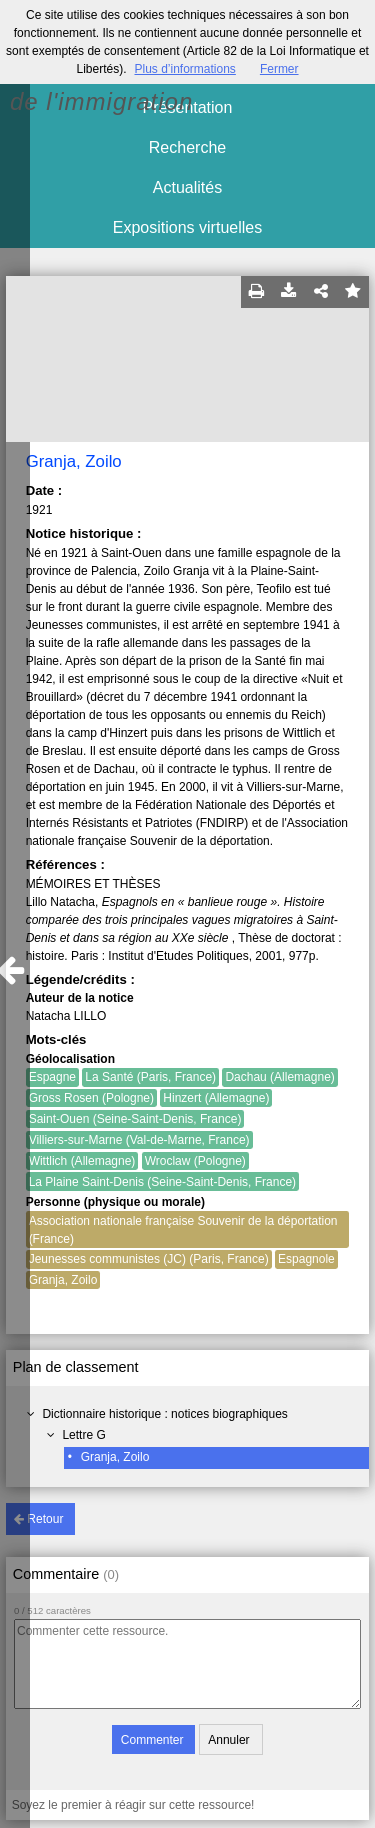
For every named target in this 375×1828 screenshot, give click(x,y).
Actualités (187, 187)
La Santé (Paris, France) (150, 1077)
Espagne (52, 1077)
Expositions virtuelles (187, 227)
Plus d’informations (184, 69)
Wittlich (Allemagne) (82, 1161)
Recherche (187, 147)
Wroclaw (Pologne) (195, 1161)
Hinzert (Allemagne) (216, 1098)
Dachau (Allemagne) (279, 1077)
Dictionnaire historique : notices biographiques (164, 1414)
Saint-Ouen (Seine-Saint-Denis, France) (135, 1119)
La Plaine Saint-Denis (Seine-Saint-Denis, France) (162, 1182)
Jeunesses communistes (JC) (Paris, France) (149, 1259)
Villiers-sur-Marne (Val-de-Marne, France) (139, 1140)
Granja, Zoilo (115, 1457)
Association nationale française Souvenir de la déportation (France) (183, 1230)
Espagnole (306, 1259)
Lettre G (83, 1435)
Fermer (279, 69)
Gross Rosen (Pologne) (91, 1098)
